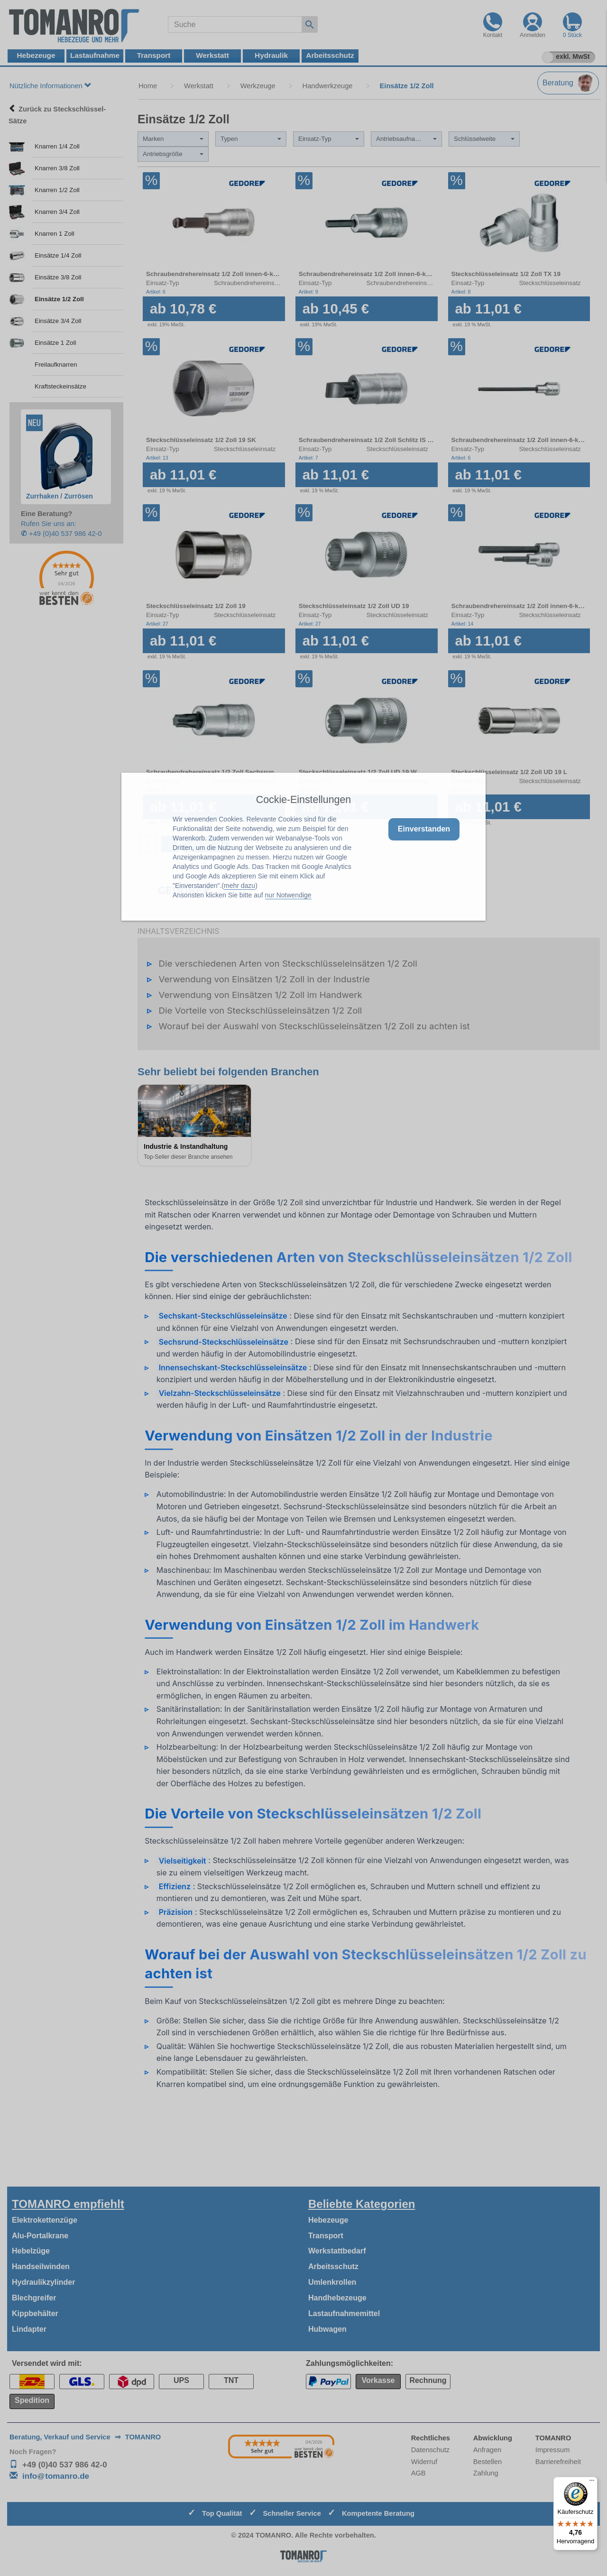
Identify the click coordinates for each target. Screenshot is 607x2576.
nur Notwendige (288, 895)
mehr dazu (239, 885)
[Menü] (592, 2482)
